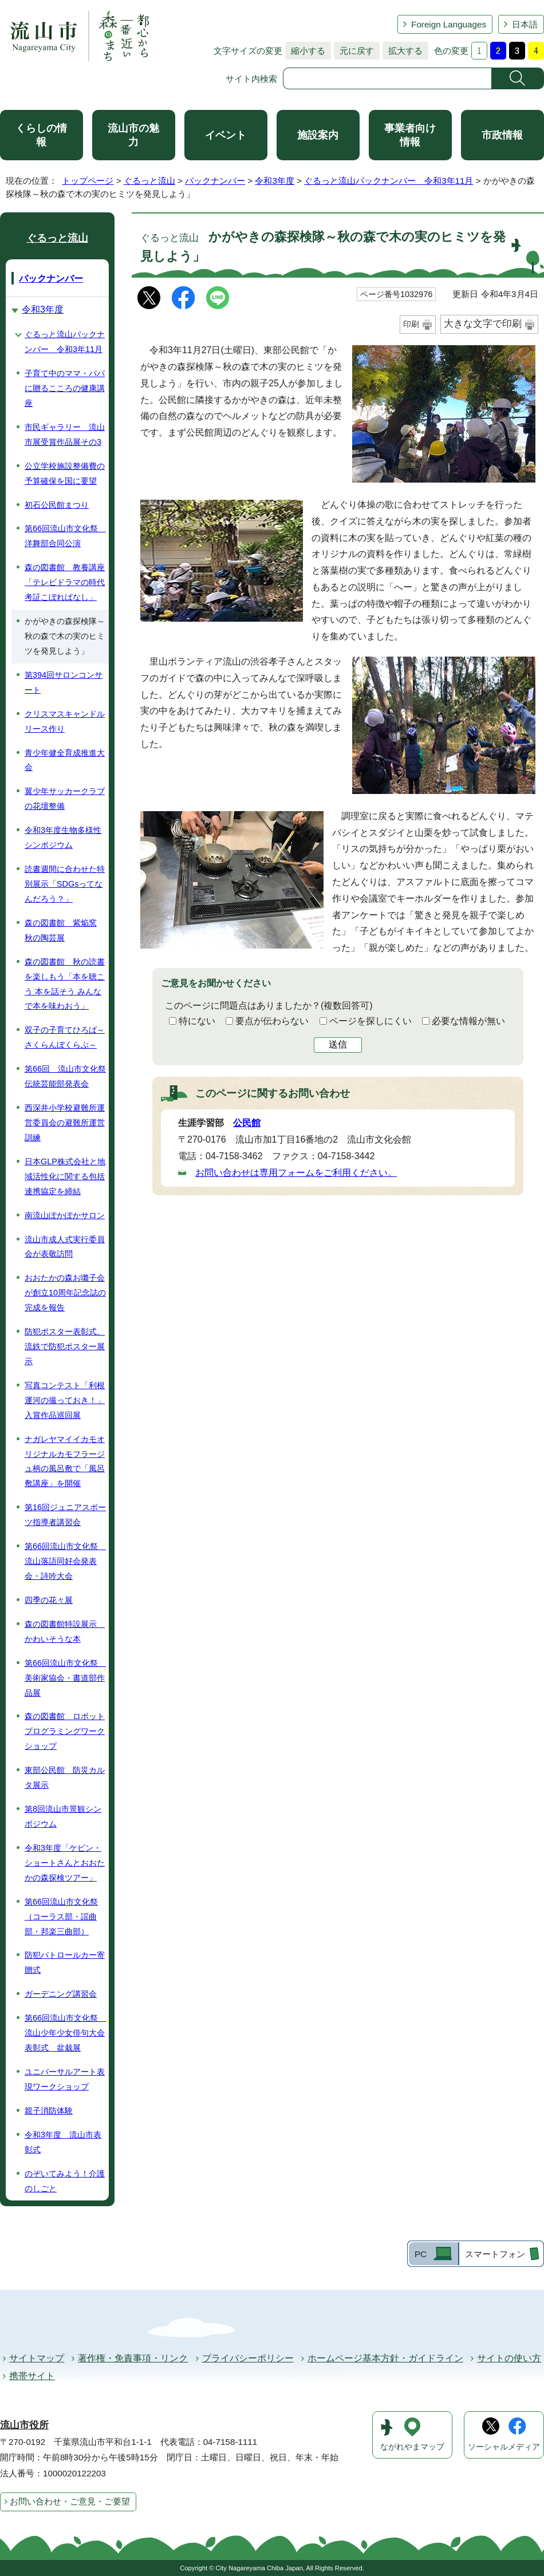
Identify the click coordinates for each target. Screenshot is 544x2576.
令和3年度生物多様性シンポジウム (63, 837)
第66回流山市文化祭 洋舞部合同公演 (65, 536)
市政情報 (502, 135)
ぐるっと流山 (149, 180)
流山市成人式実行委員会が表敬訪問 (65, 1247)
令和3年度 (274, 180)
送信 (338, 1044)
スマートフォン (495, 2254)
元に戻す (354, 51)
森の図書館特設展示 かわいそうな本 (65, 1631)
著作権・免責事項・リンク (133, 2358)
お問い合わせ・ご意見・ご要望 (70, 2501)
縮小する (305, 51)
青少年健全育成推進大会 (65, 760)
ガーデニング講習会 (61, 1993)
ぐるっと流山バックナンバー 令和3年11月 (388, 180)
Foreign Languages (448, 24)
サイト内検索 (251, 78)
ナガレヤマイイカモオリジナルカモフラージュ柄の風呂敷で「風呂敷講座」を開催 (65, 1461)
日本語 (525, 24)
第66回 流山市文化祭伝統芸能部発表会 (65, 1076)
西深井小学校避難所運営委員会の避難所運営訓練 (65, 1122)
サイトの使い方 (509, 2358)
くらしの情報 (41, 135)
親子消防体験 (49, 2110)
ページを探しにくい (370, 1021)
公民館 (247, 1123)
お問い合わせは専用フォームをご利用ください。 (296, 1173)
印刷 (411, 324)
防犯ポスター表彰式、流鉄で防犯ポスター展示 (65, 1346)
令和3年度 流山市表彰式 (63, 2142)
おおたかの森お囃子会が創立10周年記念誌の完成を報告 (65, 1292)
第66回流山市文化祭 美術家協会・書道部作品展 (65, 1677)
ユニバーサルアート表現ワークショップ (65, 2079)
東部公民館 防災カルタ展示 (65, 1777)
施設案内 (317, 135)
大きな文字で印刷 (483, 323)
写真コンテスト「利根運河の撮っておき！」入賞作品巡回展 (65, 1400)
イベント (225, 135)
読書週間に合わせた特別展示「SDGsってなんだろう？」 (65, 883)
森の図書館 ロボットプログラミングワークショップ (65, 1731)
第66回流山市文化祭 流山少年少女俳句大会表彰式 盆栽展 (65, 2032)
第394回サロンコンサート (64, 682)
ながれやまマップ (412, 2447)
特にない (197, 1021)
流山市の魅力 (133, 135)
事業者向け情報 (410, 135)
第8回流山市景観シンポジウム (63, 1816)
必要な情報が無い (468, 1021)
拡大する (403, 51)
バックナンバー (215, 180)
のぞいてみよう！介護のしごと (65, 2181)
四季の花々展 (49, 1600)
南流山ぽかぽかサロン (65, 1215)
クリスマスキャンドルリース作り (65, 721)
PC (421, 2254)
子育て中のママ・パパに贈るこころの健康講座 (65, 388)
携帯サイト (32, 2376)
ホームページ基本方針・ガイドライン (385, 2358)
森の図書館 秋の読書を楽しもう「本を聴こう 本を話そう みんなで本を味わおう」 (65, 984)
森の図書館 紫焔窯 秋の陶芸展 (61, 930)
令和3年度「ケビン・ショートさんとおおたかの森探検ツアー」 (65, 1862)
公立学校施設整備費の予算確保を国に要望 (65, 473)
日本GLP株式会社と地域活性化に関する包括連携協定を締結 (65, 1176)
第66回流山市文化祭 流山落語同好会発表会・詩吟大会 (65, 1561)
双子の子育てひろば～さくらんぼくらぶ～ (65, 1037)
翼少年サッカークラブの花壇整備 (65, 799)
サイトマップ (36, 2358)
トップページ (87, 180)
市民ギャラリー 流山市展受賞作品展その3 (65, 434)
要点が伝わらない (272, 1021)
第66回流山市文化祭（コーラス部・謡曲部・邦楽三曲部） (61, 1916)
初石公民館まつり (57, 504)
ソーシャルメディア (504, 2447)
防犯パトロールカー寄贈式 (65, 1962)
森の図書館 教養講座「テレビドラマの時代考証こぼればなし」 (65, 582)
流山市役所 (24, 2425)
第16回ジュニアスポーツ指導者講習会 (65, 1515)
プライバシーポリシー (248, 2358)
